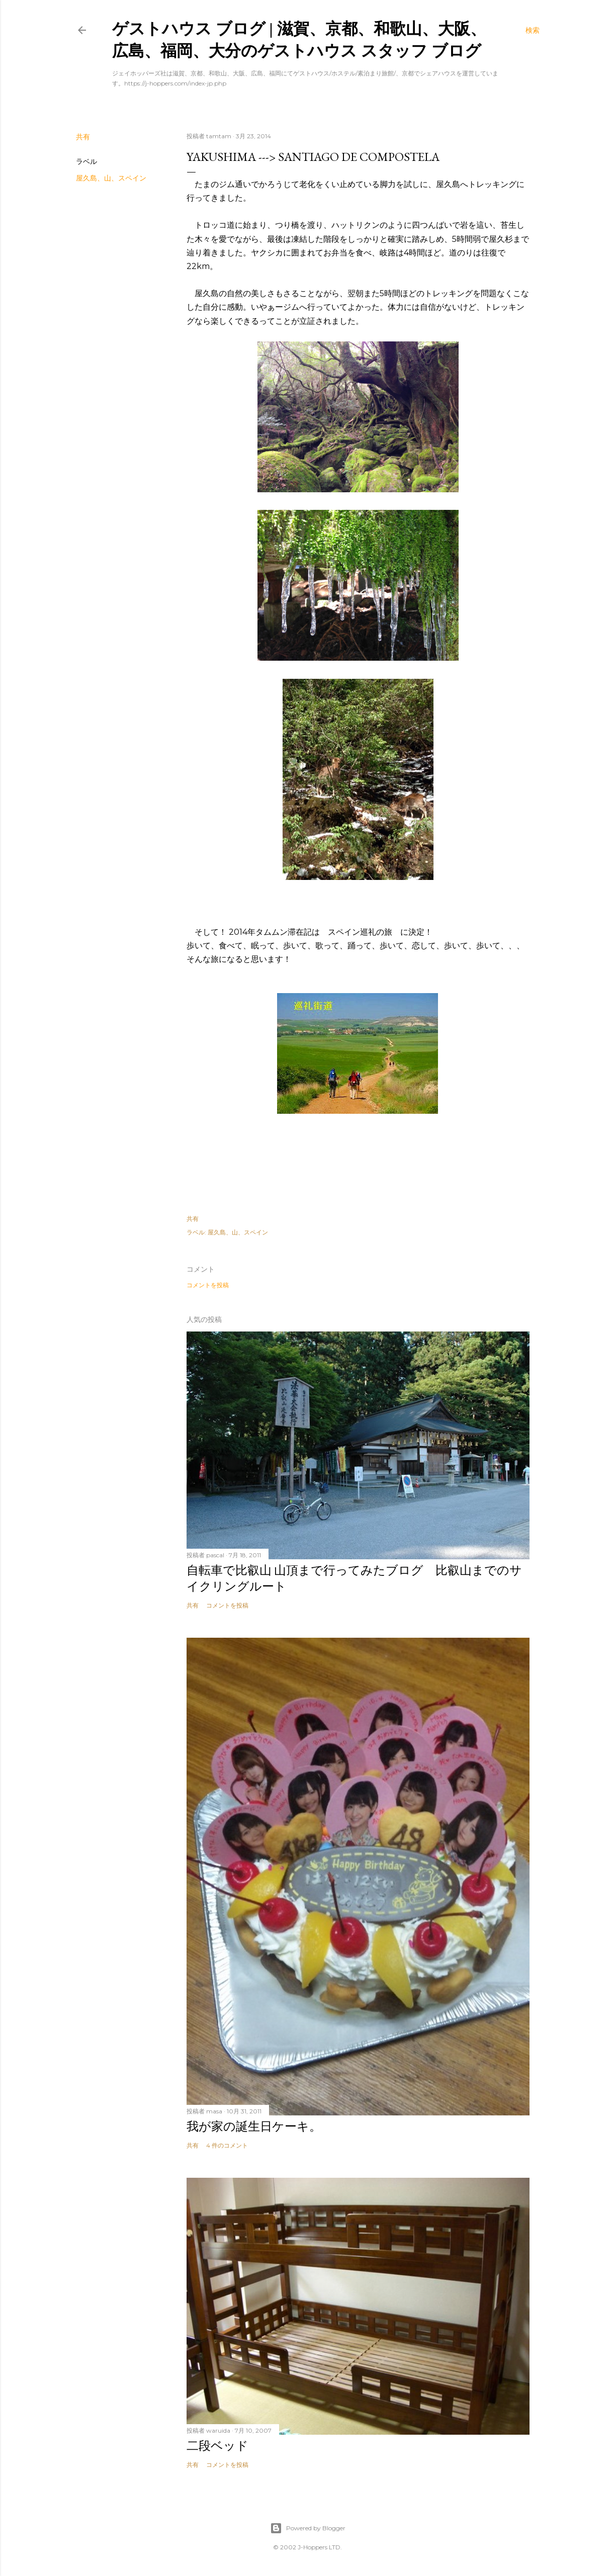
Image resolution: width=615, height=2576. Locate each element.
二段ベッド (217, 2445)
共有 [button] (83, 136)
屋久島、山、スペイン (111, 178)
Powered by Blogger (307, 2528)
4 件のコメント (227, 2145)
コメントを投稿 (208, 1285)
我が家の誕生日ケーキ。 (254, 2126)
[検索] (532, 30)
